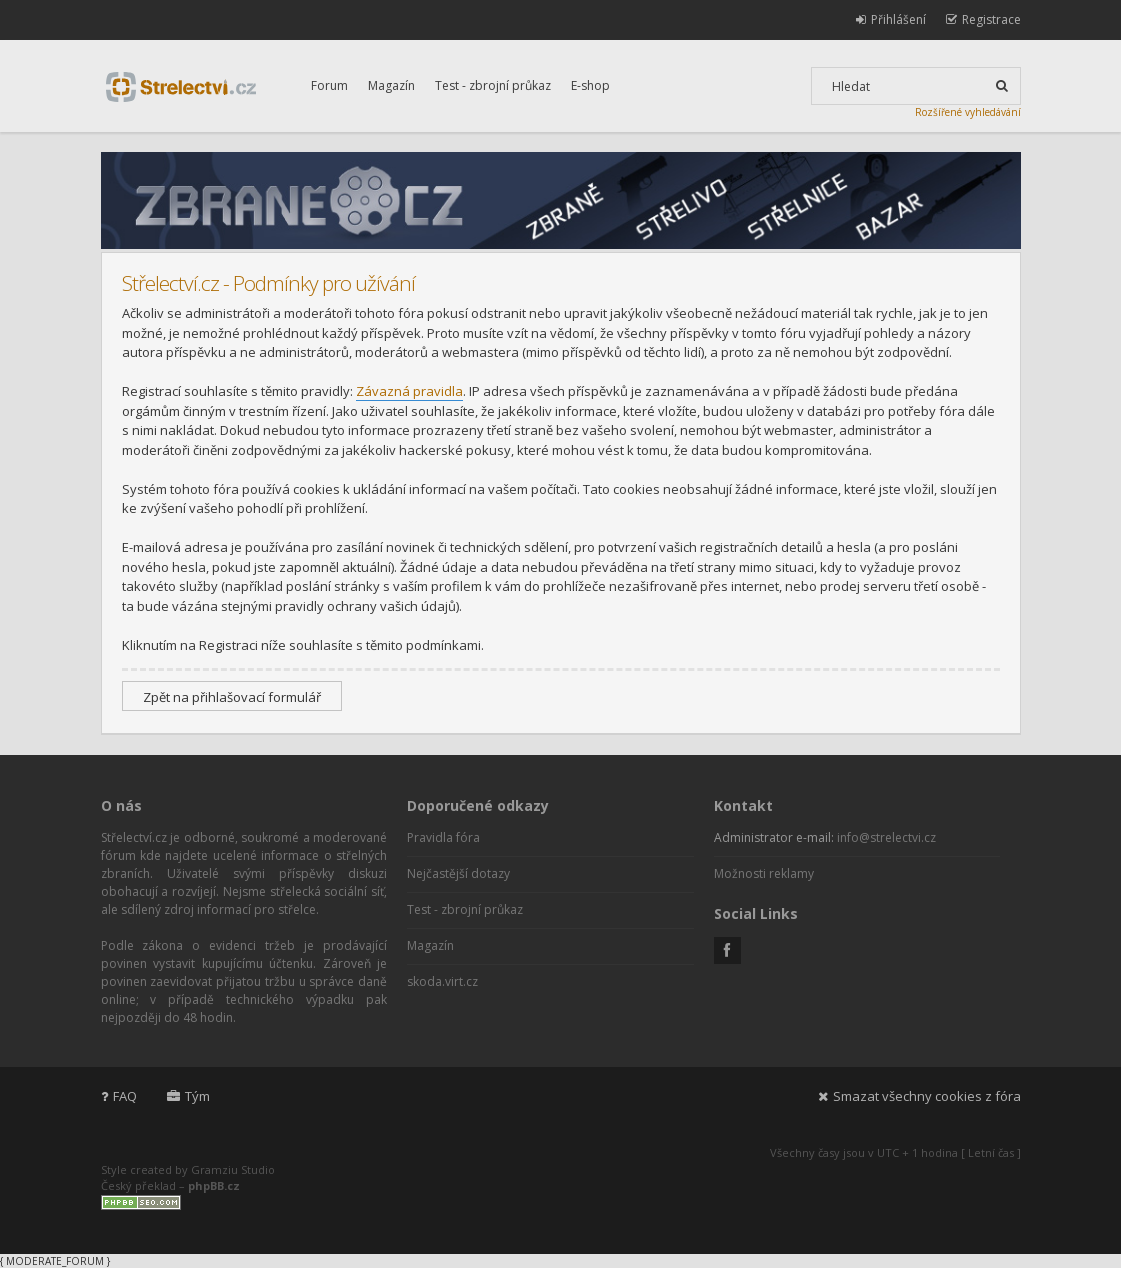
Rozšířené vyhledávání (968, 112)
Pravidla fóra (443, 837)
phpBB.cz (214, 1185)
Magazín (391, 85)
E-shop (590, 85)
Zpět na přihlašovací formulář (232, 697)
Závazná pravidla (409, 391)
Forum (329, 85)
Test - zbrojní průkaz (493, 85)
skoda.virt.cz (442, 981)
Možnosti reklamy (764, 873)
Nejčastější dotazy (458, 873)
